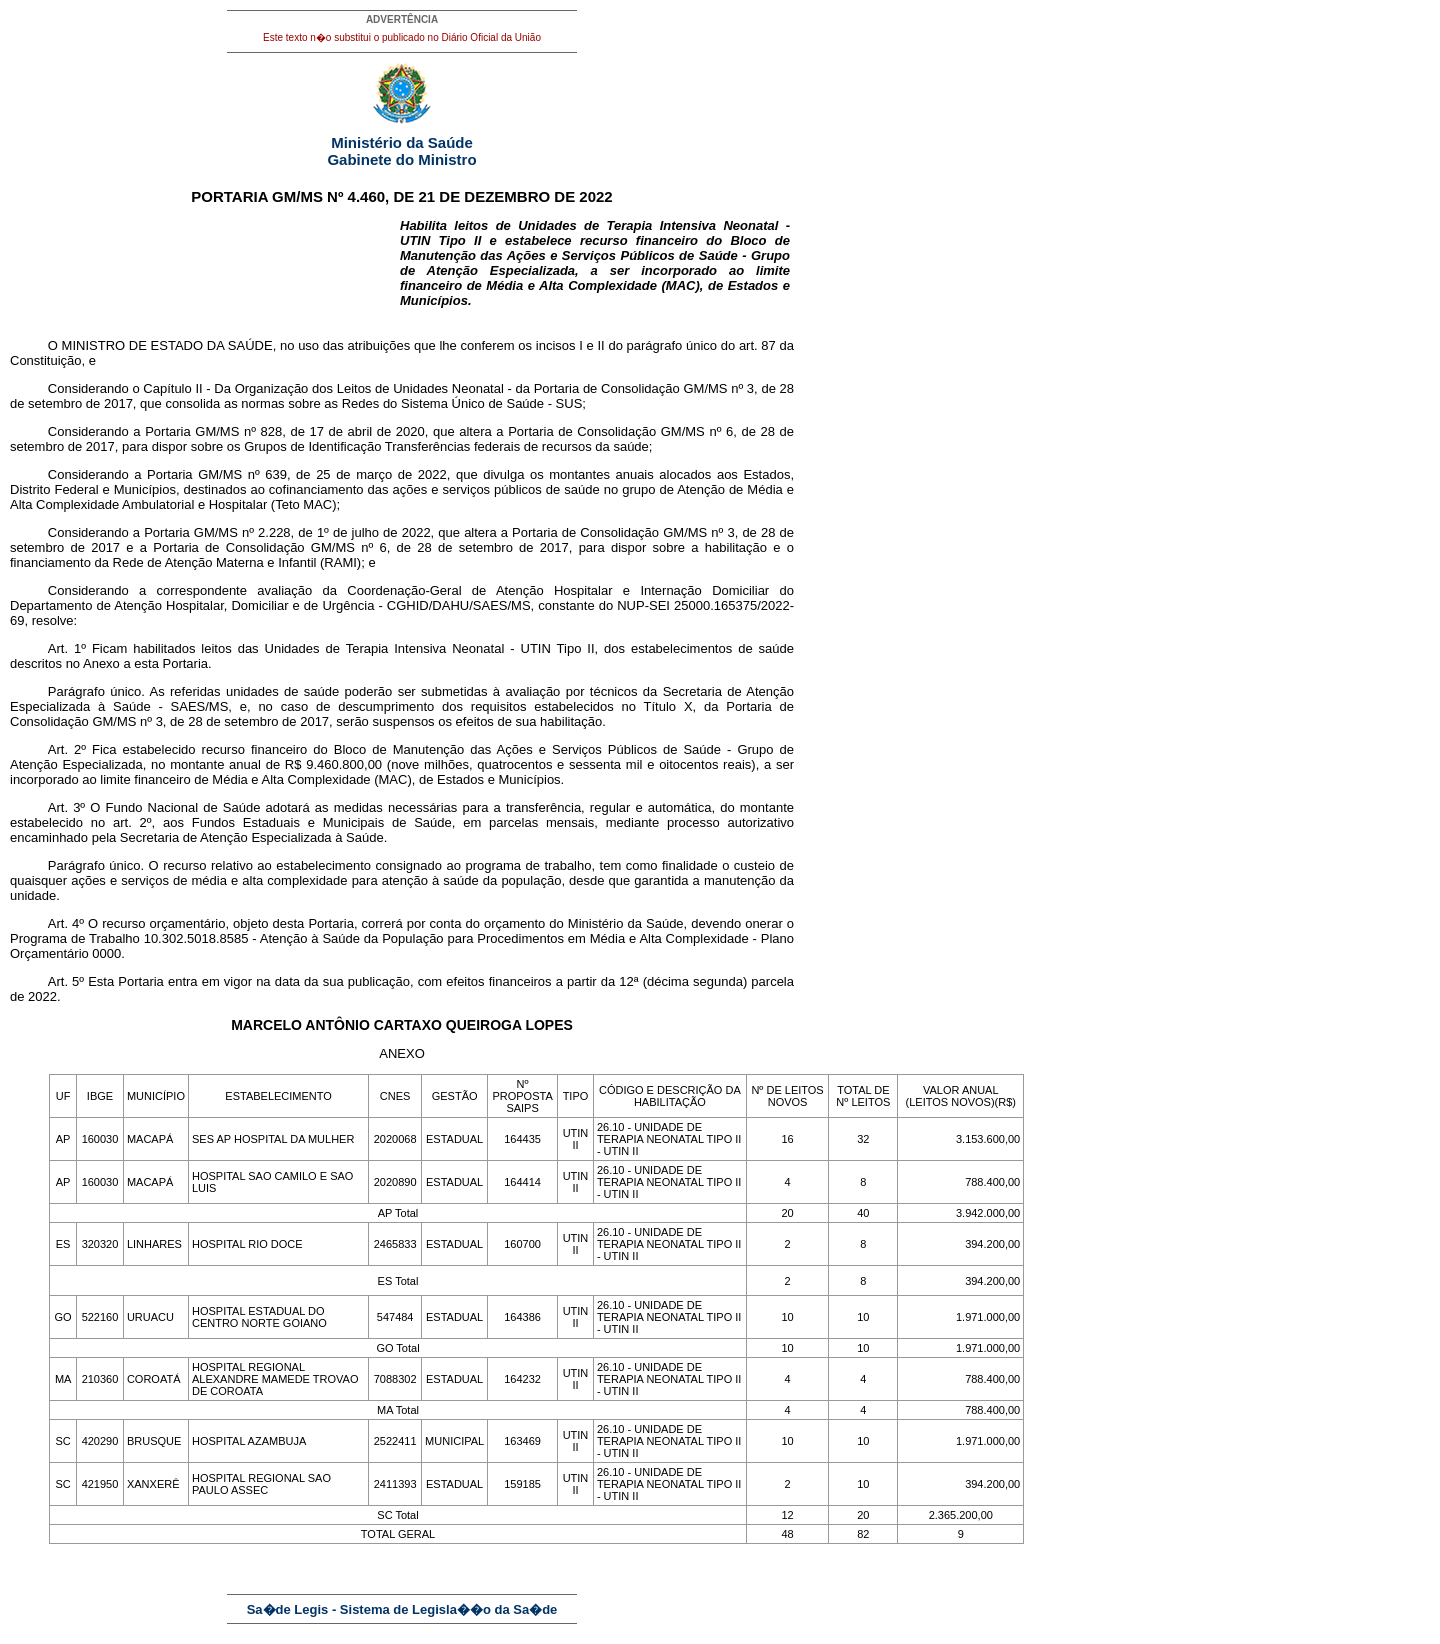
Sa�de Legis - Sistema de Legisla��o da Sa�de (402, 1609)
